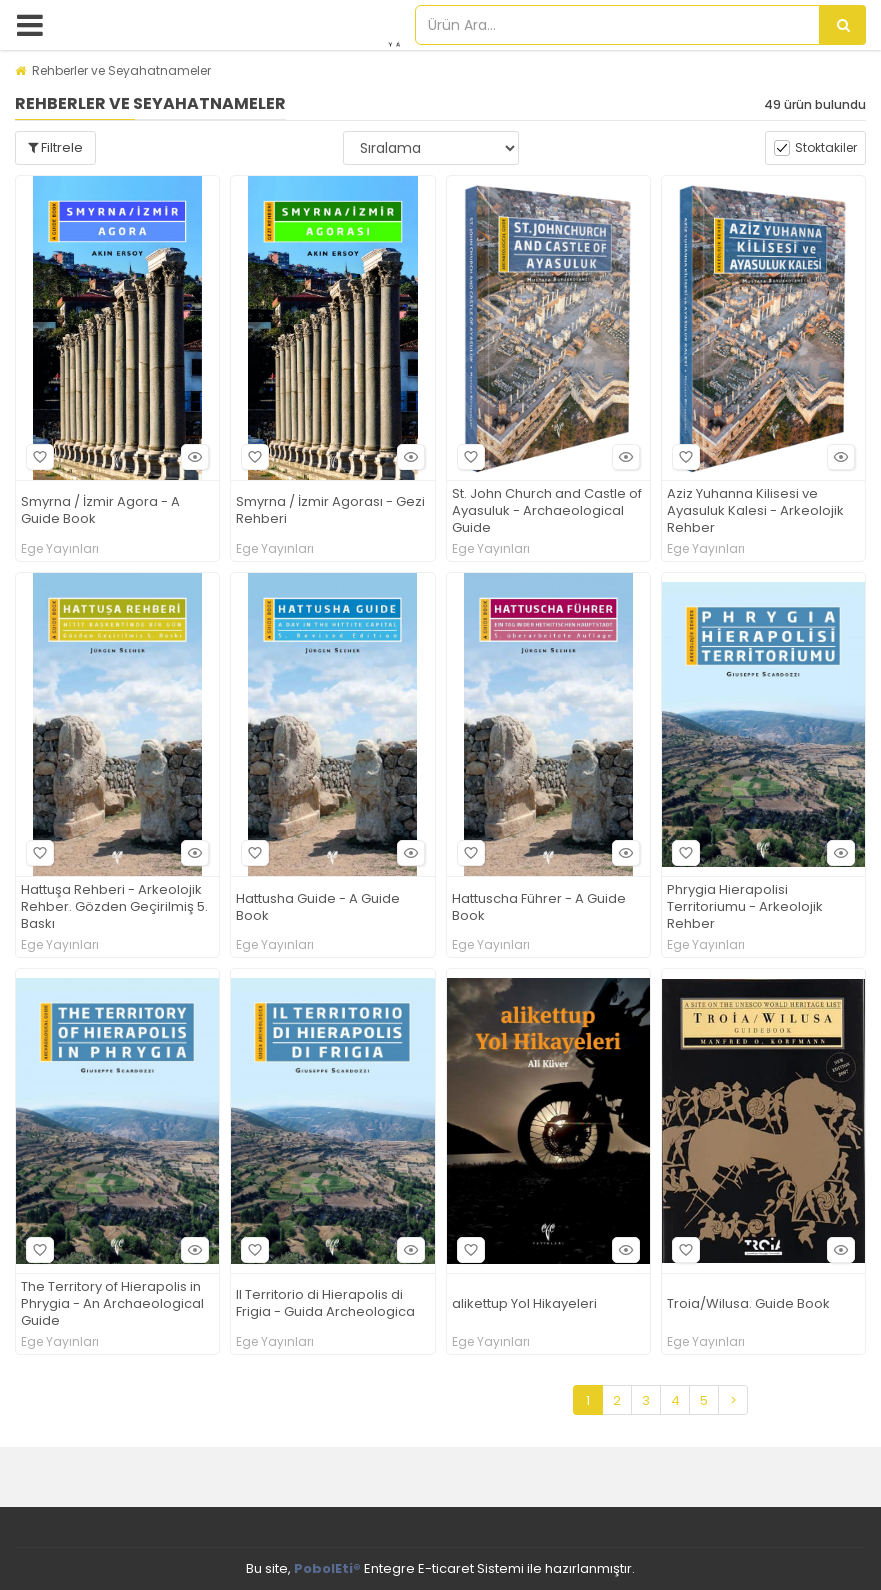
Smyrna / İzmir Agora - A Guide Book (100, 511)
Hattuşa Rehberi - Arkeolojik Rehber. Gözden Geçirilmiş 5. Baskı (114, 907)
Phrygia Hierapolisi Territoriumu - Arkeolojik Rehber (745, 907)
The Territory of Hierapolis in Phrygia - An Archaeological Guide (112, 1304)
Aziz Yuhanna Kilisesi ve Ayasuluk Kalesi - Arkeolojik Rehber (755, 511)
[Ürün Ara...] (843, 25)
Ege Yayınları (60, 549)
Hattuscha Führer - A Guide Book (539, 908)
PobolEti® (327, 1568)
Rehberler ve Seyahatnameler (121, 70)
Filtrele (55, 147)
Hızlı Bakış (192, 456)
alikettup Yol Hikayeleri (524, 1304)
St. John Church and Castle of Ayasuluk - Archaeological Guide (547, 511)
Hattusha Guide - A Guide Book (318, 908)
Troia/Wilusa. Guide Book (748, 1304)
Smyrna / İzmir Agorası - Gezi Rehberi (330, 511)
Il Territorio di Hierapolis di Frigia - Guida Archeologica (325, 1304)
